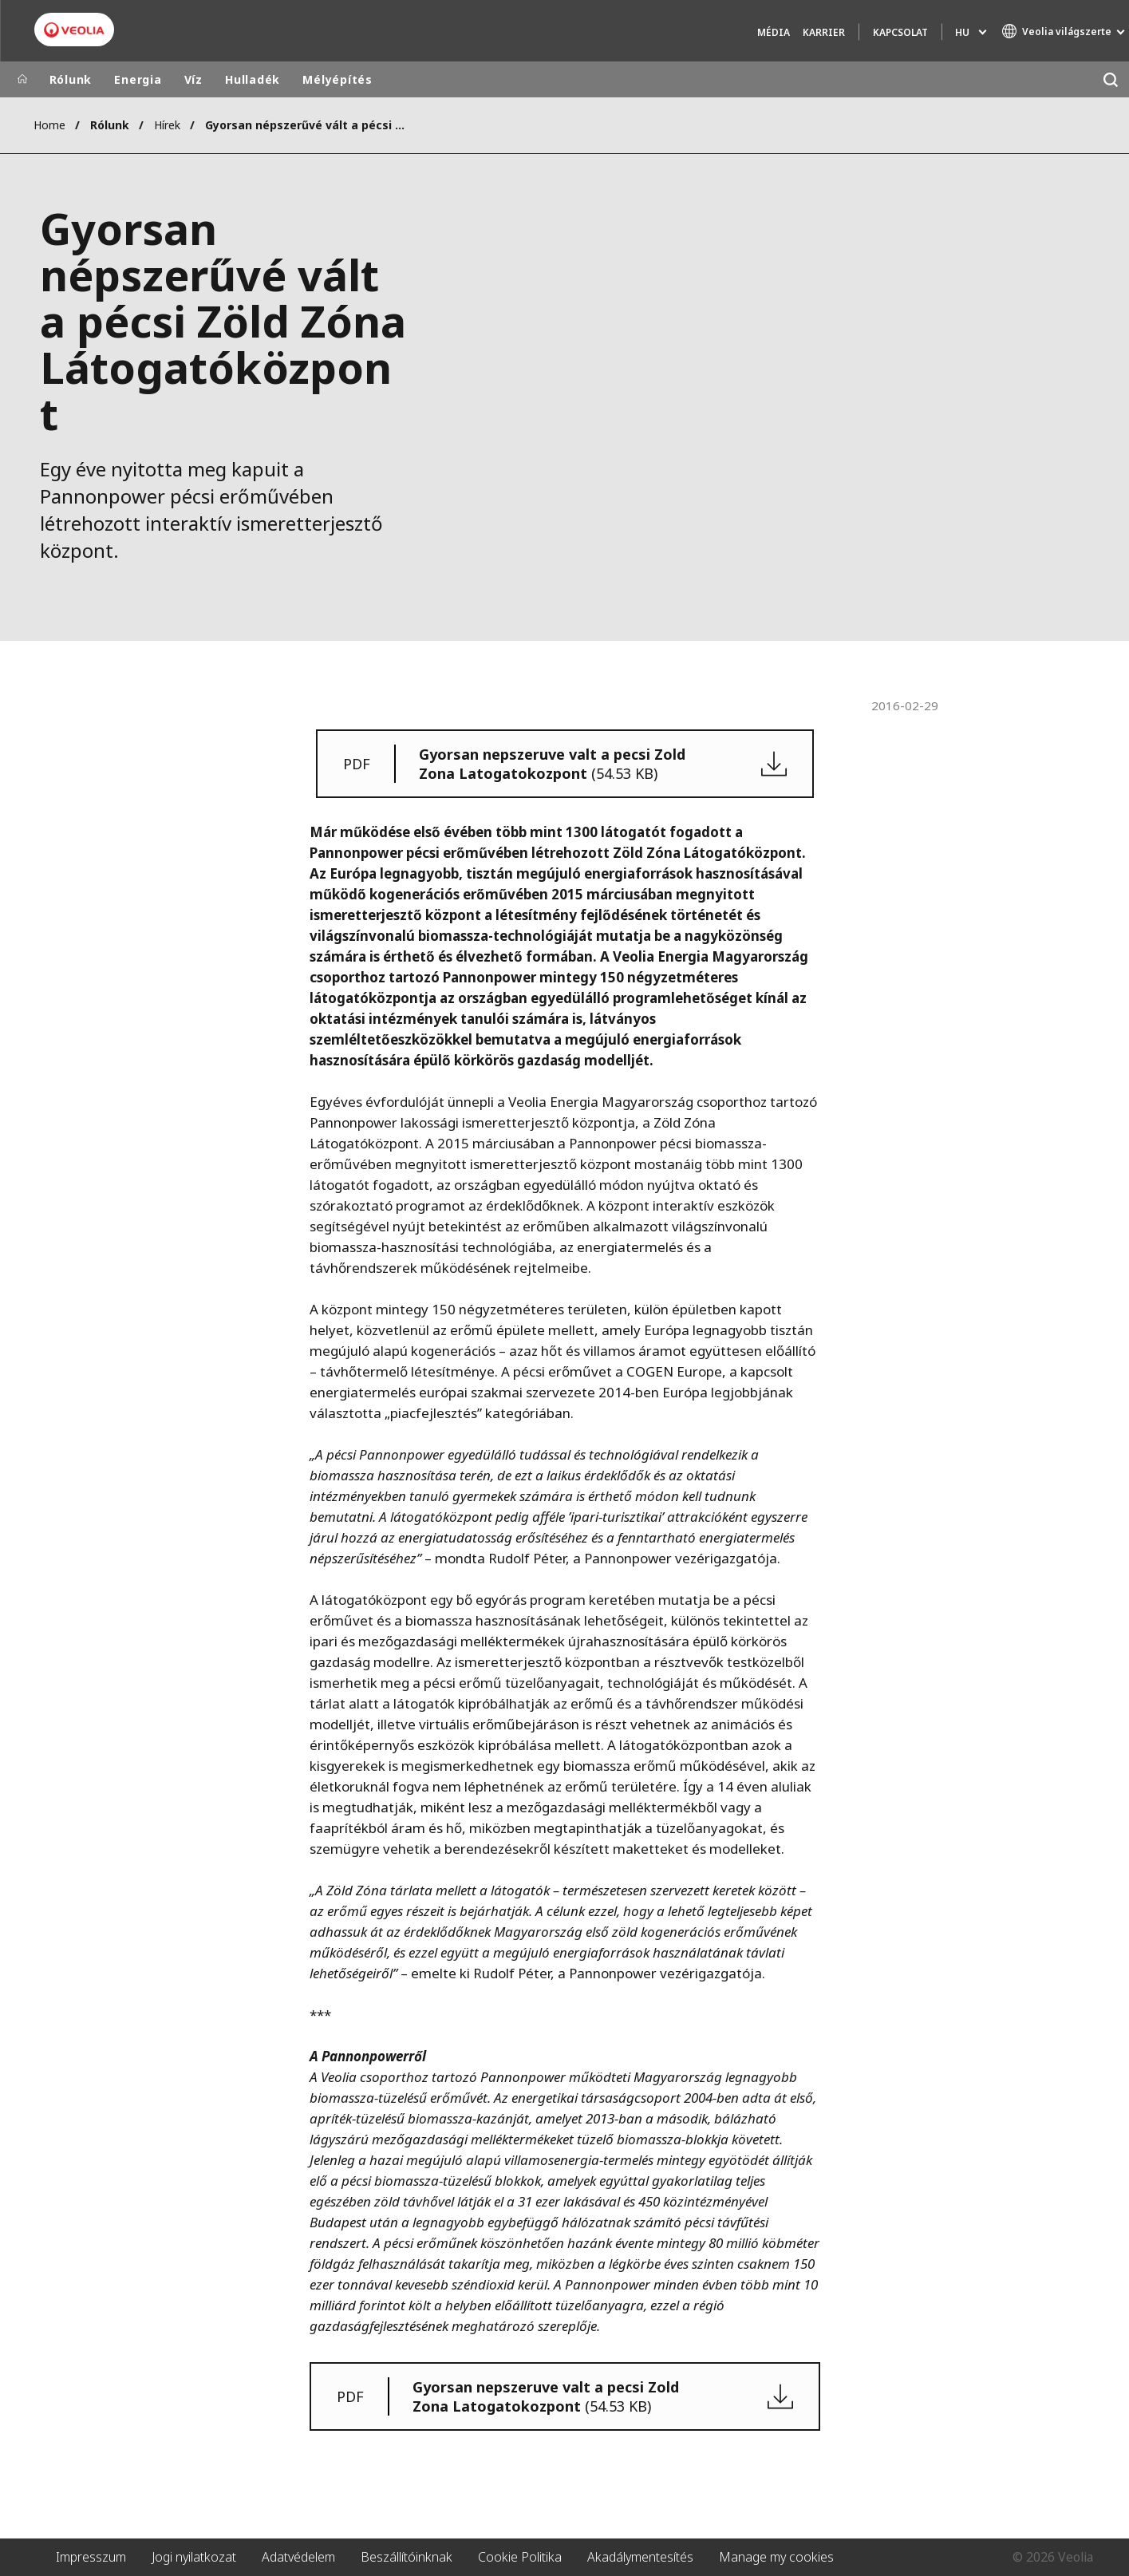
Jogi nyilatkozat (194, 2557)
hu (962, 32)
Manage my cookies (776, 2557)
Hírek (167, 124)
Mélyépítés (337, 79)
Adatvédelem (298, 2557)
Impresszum (91, 2557)
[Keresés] (1111, 79)
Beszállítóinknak (406, 2557)
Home (49, 124)
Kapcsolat (900, 32)
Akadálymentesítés (640, 2557)
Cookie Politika (520, 2557)
